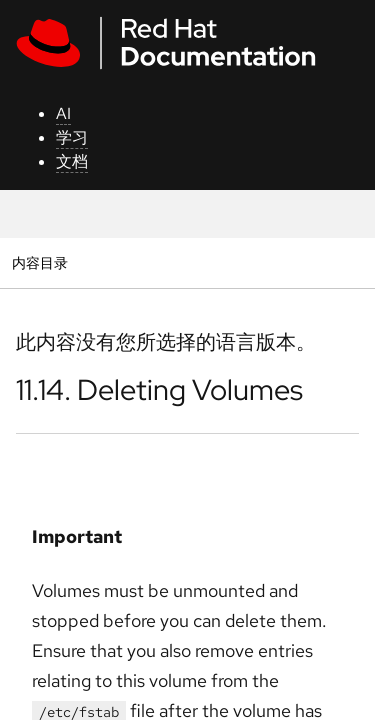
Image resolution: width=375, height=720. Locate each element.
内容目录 (39, 262)
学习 (72, 137)
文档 (72, 161)
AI (63, 113)
